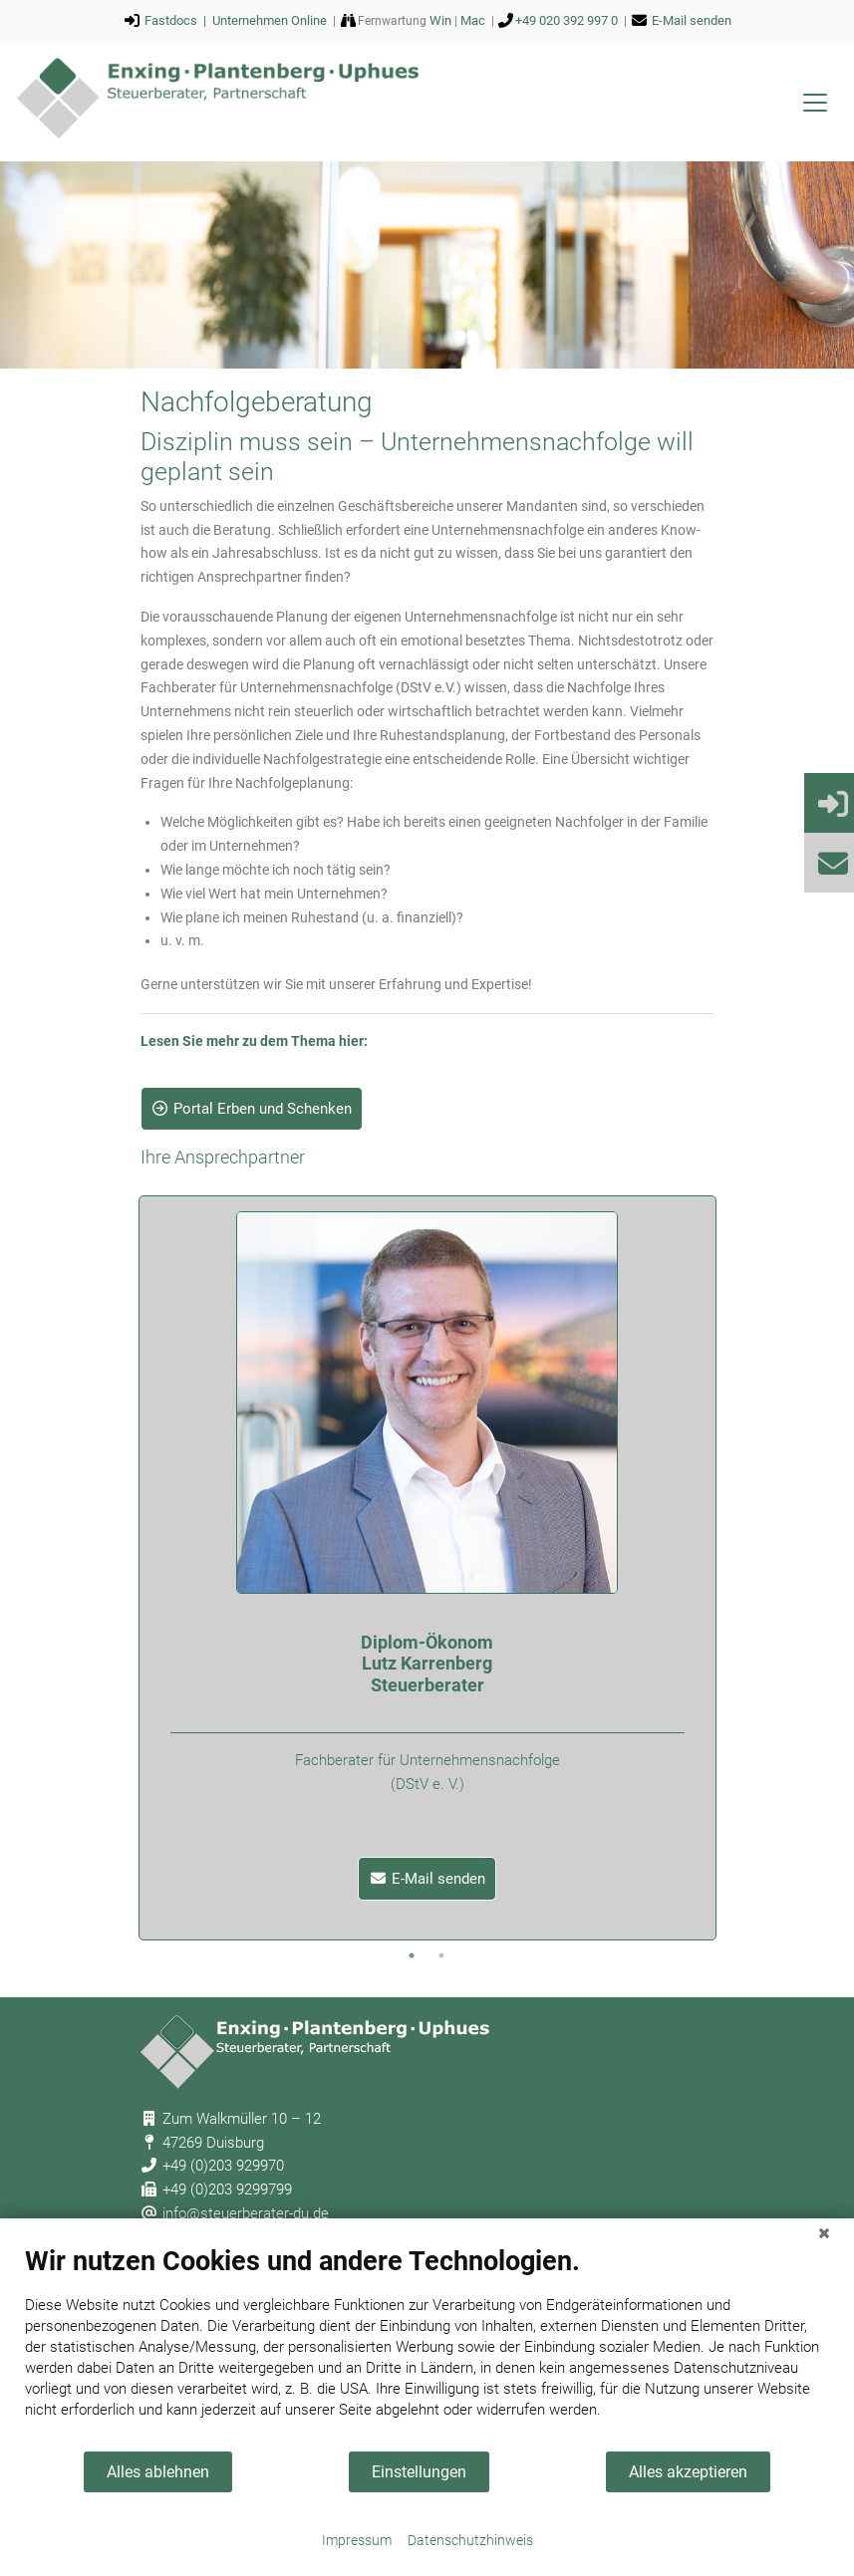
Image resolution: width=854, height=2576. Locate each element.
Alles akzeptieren (688, 2471)
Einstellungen (419, 2471)
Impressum (357, 2540)
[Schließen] (824, 2233)
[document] (427, 2347)
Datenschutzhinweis (470, 2540)
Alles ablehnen (158, 2471)
